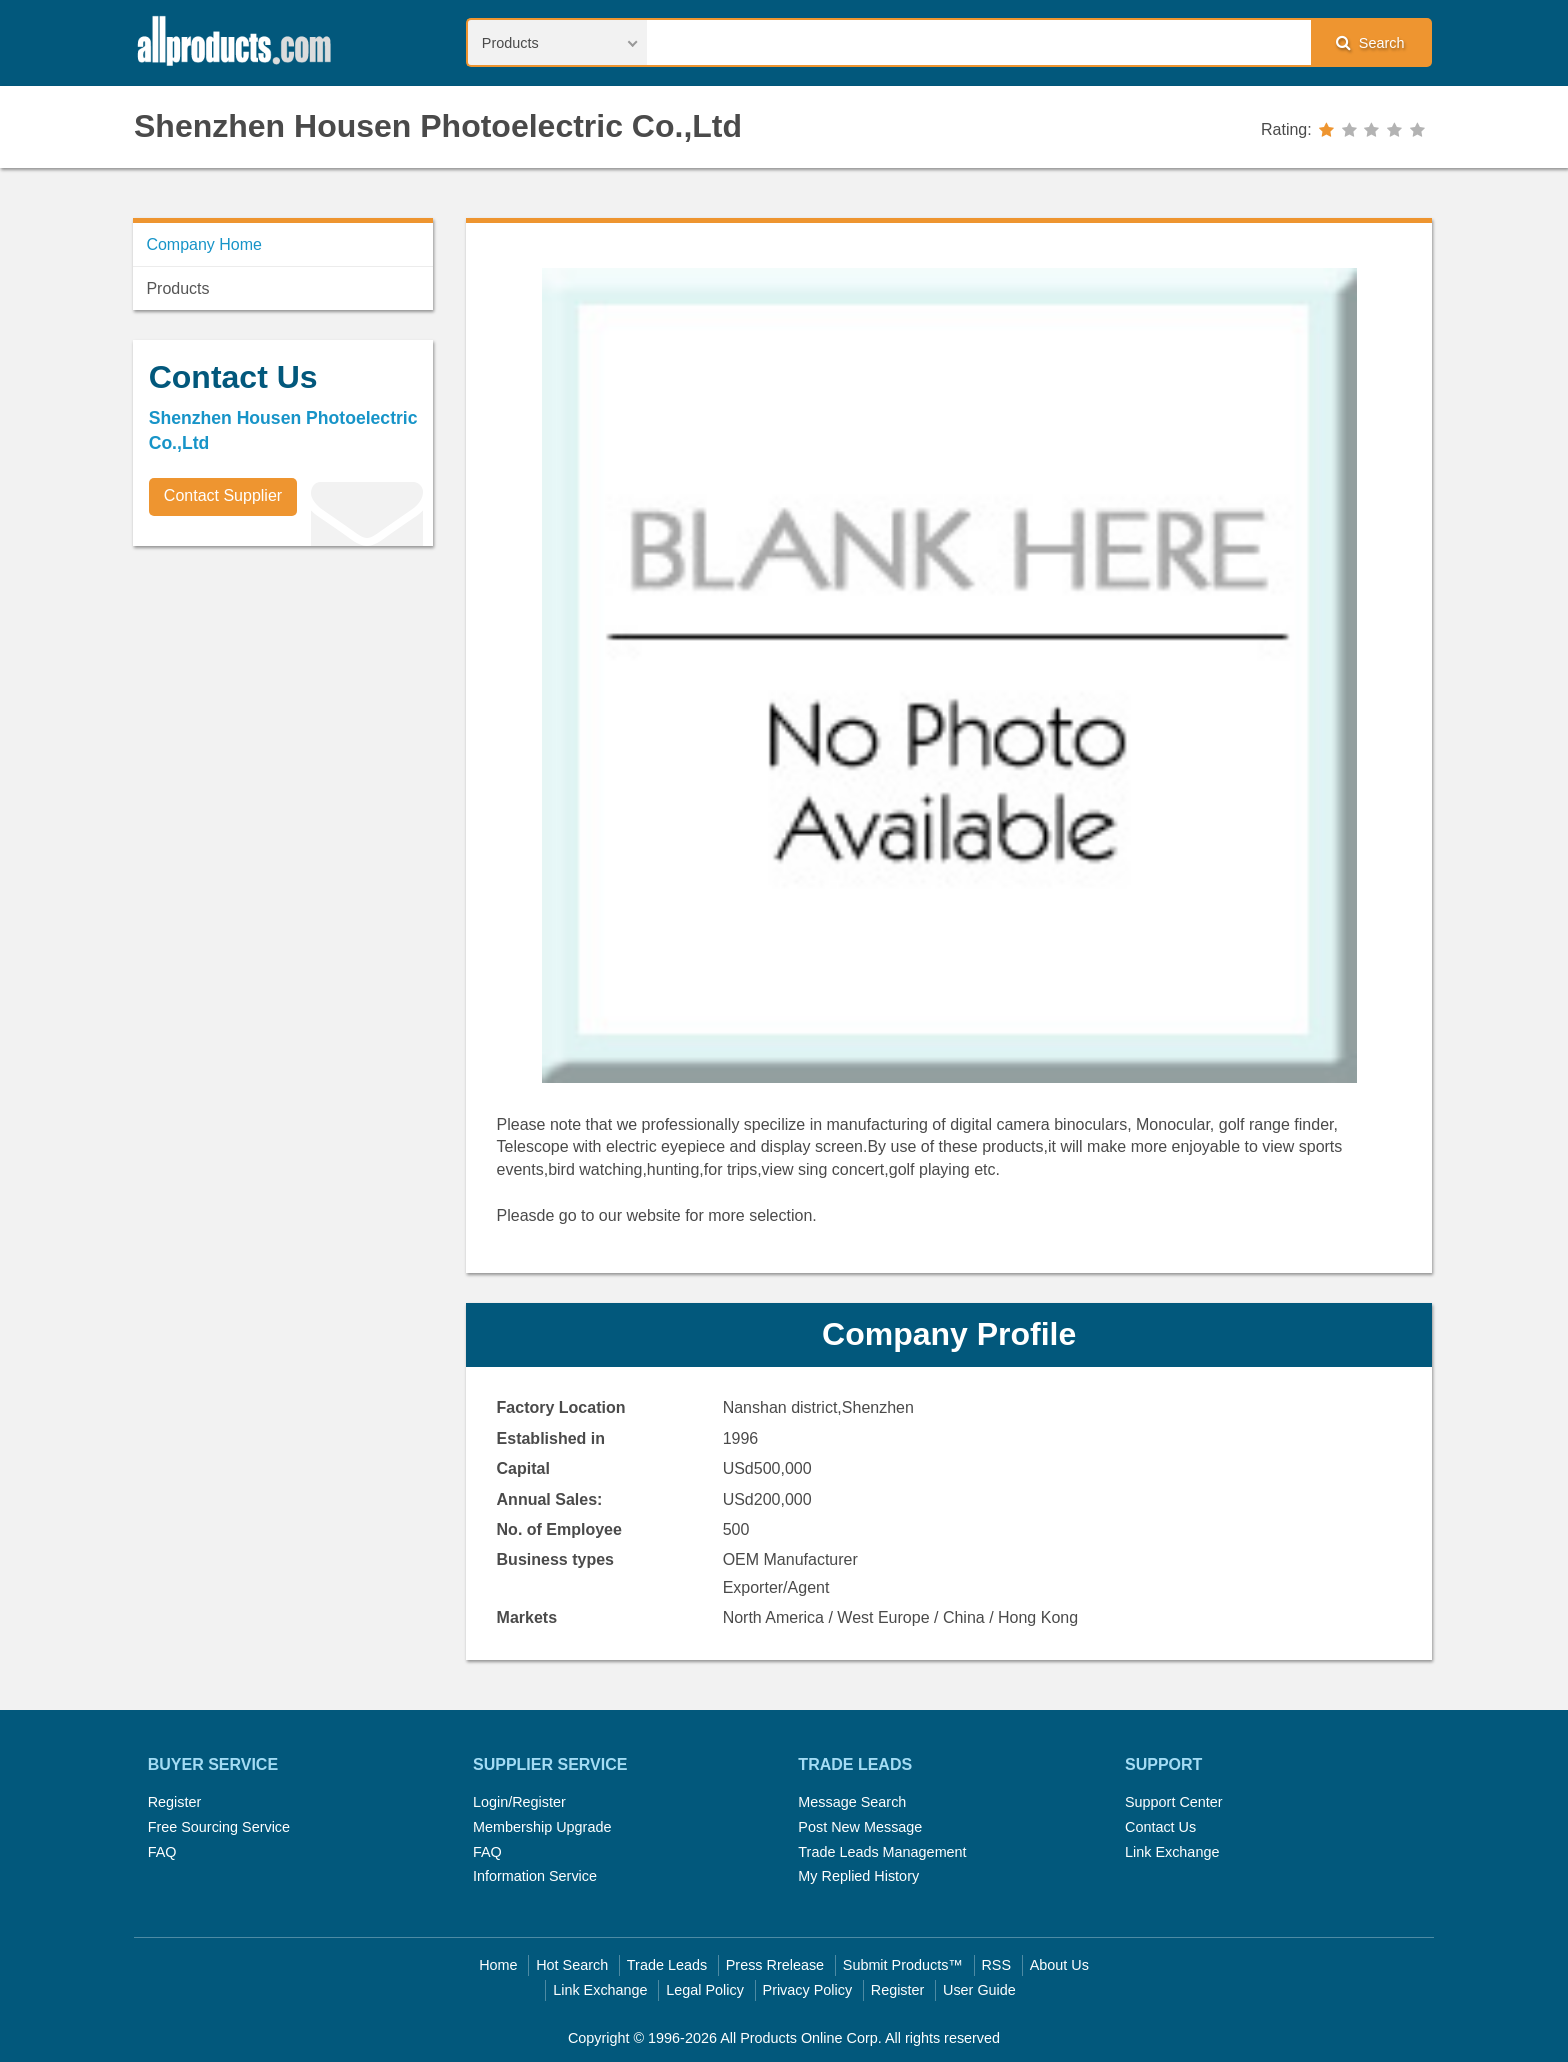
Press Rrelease (775, 1965)
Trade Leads (667, 1965)
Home (498, 1965)
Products (177, 288)
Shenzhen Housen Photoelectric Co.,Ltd (438, 126)
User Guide (979, 1990)
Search (1370, 42)
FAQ (162, 1852)
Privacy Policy (808, 1990)
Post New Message (860, 1827)
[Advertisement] (283, 701)
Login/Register (519, 1802)
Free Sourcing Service (219, 1827)
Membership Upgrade (542, 1827)
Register (175, 1802)
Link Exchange (1172, 1852)
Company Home (204, 244)
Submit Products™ (903, 1965)
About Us (1059, 1965)
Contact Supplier (223, 495)
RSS (996, 1965)
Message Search (852, 1802)
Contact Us (1160, 1827)
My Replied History (858, 1876)
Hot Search (572, 1965)
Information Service (535, 1876)
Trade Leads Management (882, 1852)
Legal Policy (705, 1990)
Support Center (1174, 1802)
